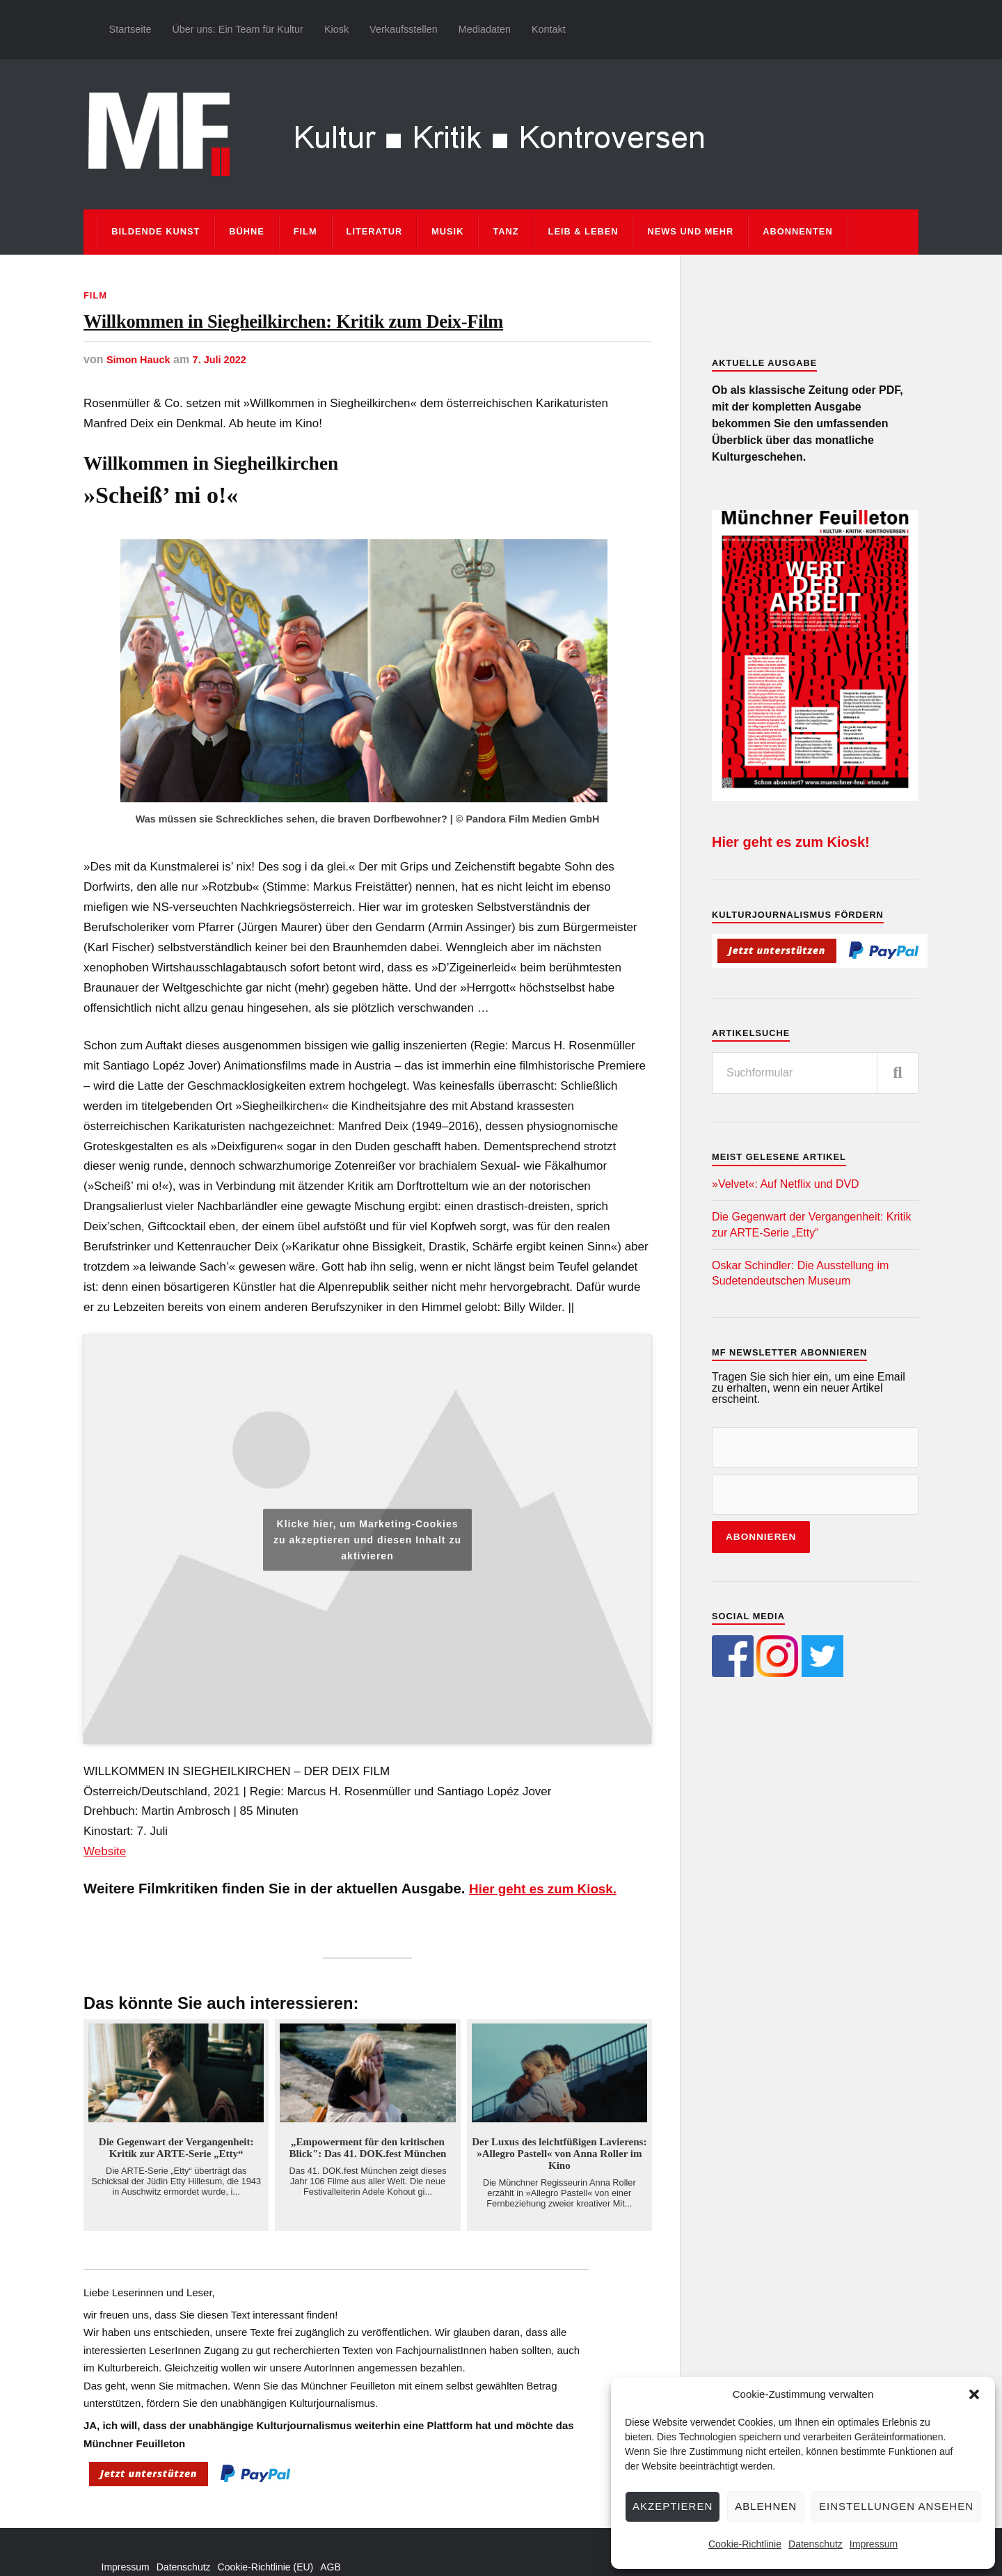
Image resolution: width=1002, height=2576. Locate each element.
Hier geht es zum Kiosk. (549, 1944)
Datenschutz (815, 2544)
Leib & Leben (583, 231)
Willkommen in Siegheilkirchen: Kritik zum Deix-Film (355, 349)
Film (305, 231)
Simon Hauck (141, 415)
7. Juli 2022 (228, 415)
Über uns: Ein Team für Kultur (237, 29)
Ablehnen (766, 2506)
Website (105, 1907)
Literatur (375, 231)
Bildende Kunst (155, 231)
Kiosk (336, 29)
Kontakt (549, 29)
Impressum (874, 2544)
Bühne (246, 231)
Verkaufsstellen (403, 29)
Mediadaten (485, 29)
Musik (447, 231)
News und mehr (690, 231)
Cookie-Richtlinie (744, 2544)
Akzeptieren (673, 2506)
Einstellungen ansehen (896, 2506)
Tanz (505, 231)
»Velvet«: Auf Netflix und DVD (785, 1184)
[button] (974, 2394)
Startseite (130, 29)
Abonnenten (797, 231)
